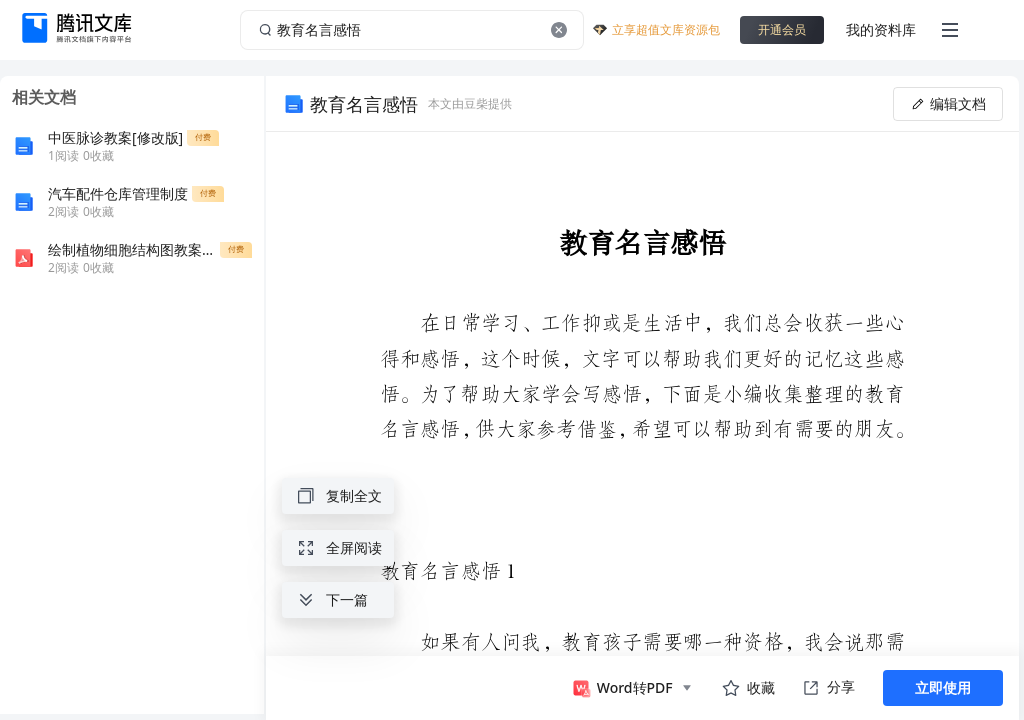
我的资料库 (881, 29)
